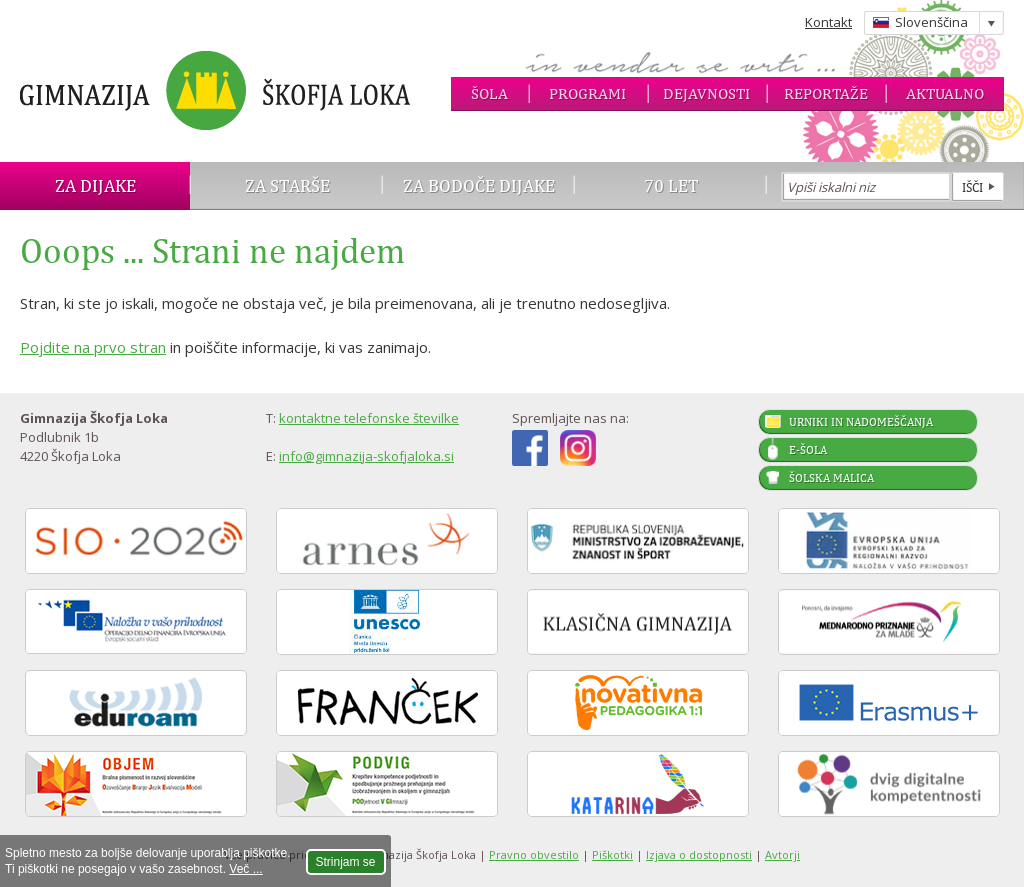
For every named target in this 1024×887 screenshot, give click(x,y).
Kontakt (828, 22)
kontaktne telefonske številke (369, 418)
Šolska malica (831, 478)
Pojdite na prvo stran (93, 347)
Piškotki (612, 854)
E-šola (808, 450)
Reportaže (826, 93)
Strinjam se (346, 862)
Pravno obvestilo (534, 854)
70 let (671, 185)
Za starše (287, 185)
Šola (489, 93)
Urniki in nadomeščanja (861, 422)
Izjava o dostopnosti (699, 854)
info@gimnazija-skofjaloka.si (366, 456)
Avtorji (782, 854)
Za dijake (95, 185)
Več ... (245, 869)
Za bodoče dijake (479, 185)
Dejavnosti (706, 93)
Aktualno (945, 93)
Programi (587, 93)
